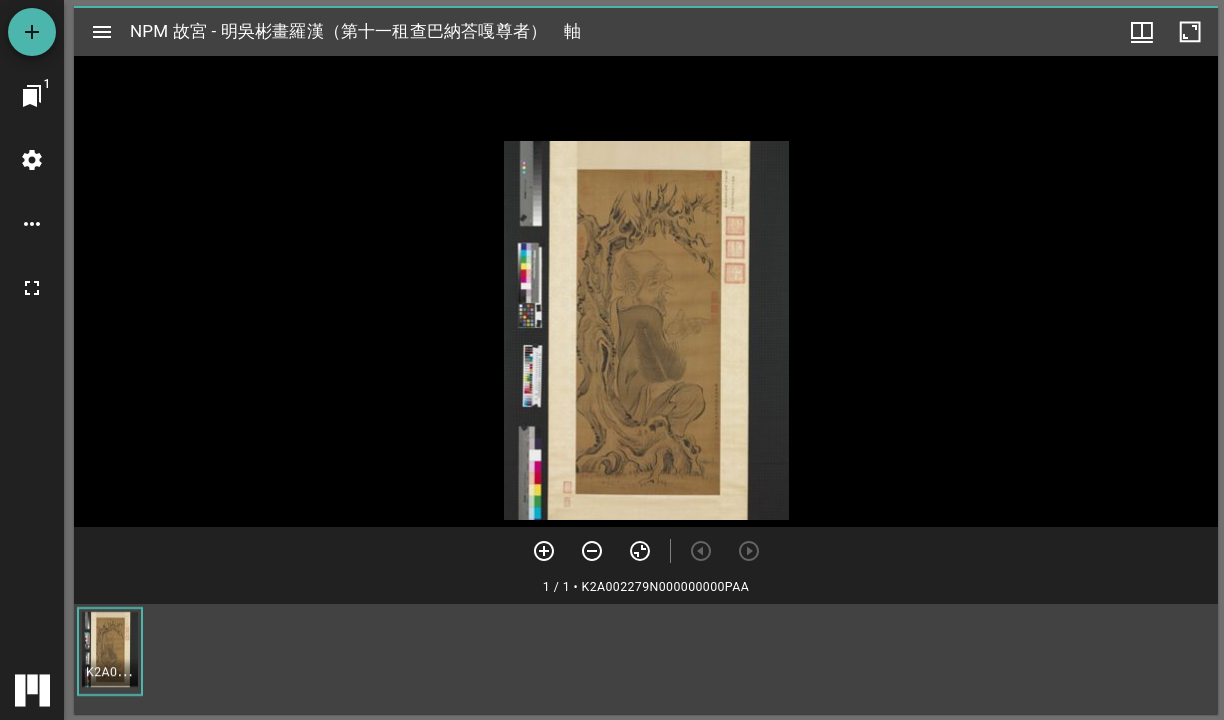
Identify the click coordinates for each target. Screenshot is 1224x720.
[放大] (544, 551)
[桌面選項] (32, 224)
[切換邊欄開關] (102, 32)
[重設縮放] (640, 551)
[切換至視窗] (32, 96)
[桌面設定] (32, 160)
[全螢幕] (32, 288)
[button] (110, 651)
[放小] (592, 551)
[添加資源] (32, 32)
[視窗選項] (1142, 32)
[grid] (646, 659)
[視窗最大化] (1190, 32)
